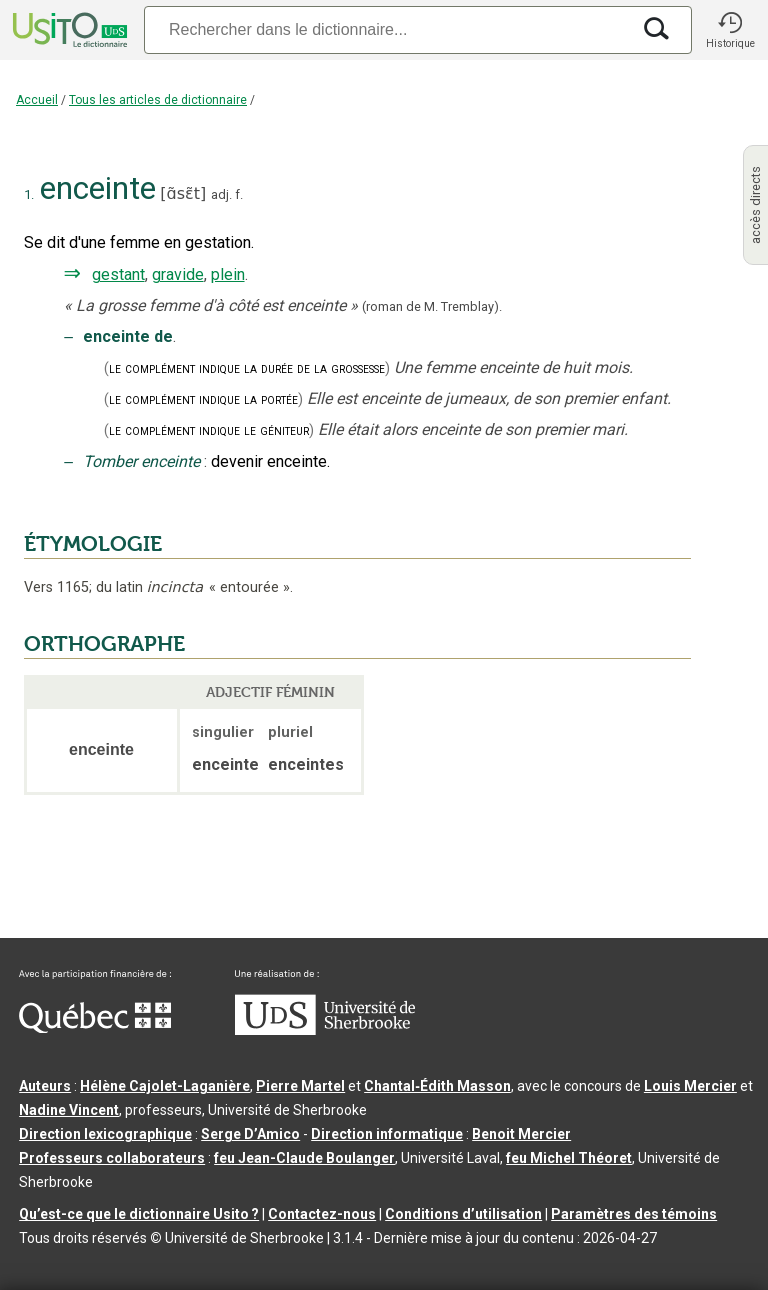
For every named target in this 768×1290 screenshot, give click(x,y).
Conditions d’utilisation (463, 1214)
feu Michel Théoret (569, 1158)
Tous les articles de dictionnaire (158, 100)
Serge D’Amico (250, 1134)
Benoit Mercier (521, 1134)
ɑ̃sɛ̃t (183, 193)
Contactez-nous (322, 1214)
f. (239, 194)
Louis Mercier (690, 1086)
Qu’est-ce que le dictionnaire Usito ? (139, 1214)
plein (228, 274)
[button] (730, 30)
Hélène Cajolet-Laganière (165, 1086)
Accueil (37, 100)
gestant (118, 274)
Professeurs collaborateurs (112, 1158)
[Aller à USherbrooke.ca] (325, 1030)
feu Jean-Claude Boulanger (304, 1158)
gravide (178, 274)
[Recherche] (387, 29)
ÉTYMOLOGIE (93, 544)
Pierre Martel (300, 1086)
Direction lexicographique (105, 1134)
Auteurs (45, 1086)
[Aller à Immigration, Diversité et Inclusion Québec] (95, 1028)
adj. (221, 194)
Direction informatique (387, 1134)
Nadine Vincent (69, 1110)
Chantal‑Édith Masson (437, 1086)
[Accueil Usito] (68, 30)
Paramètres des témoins (634, 1214)
